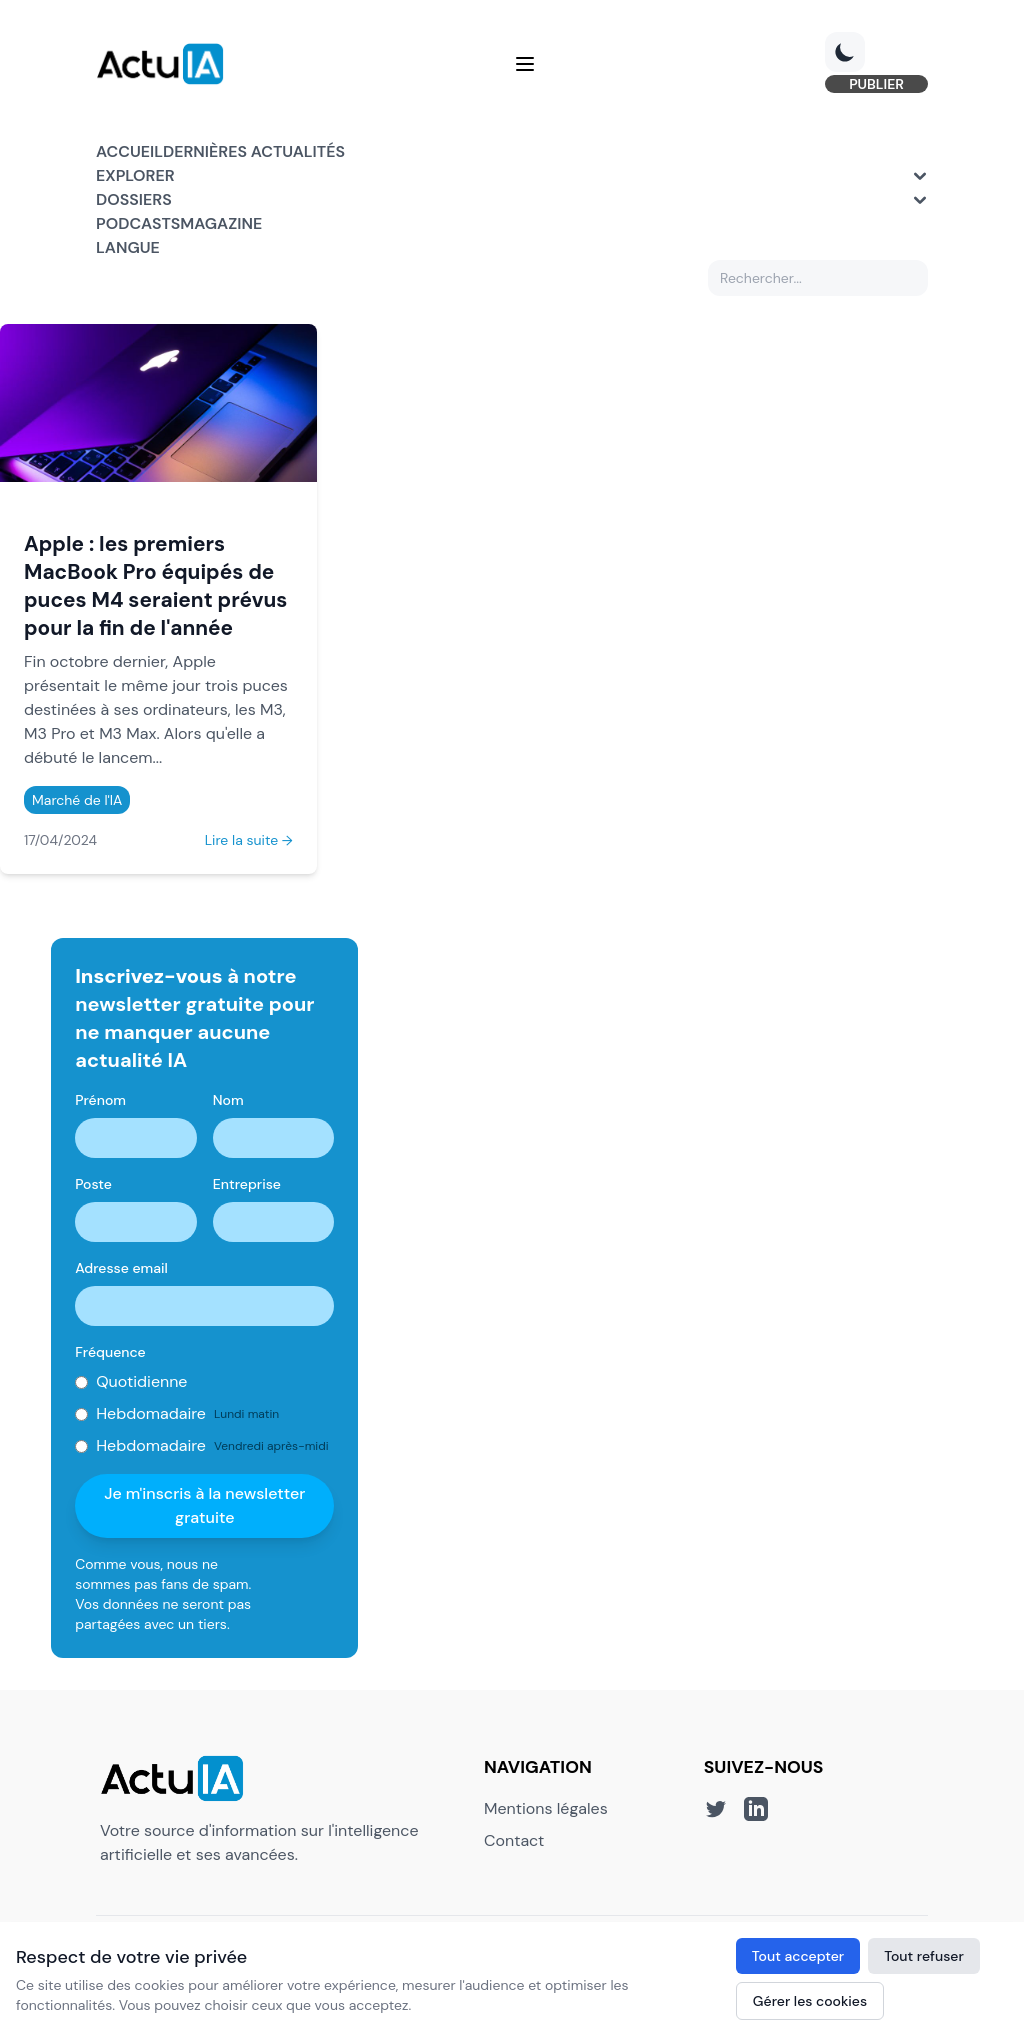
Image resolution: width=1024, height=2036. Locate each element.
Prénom (100, 1100)
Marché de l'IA (77, 800)
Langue (128, 247)
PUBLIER (876, 84)
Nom (228, 1100)
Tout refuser (924, 1956)
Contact (514, 1840)
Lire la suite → (249, 840)
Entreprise (247, 1184)
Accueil (129, 151)
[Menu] (525, 64)
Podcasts (138, 223)
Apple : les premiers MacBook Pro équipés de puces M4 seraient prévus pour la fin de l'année (155, 585)
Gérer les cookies (810, 2001)
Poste (93, 1184)
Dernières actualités (254, 151)
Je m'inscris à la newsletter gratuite (204, 1505)
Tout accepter (798, 1956)
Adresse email (121, 1268)
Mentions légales (546, 1808)
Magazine (221, 223)
